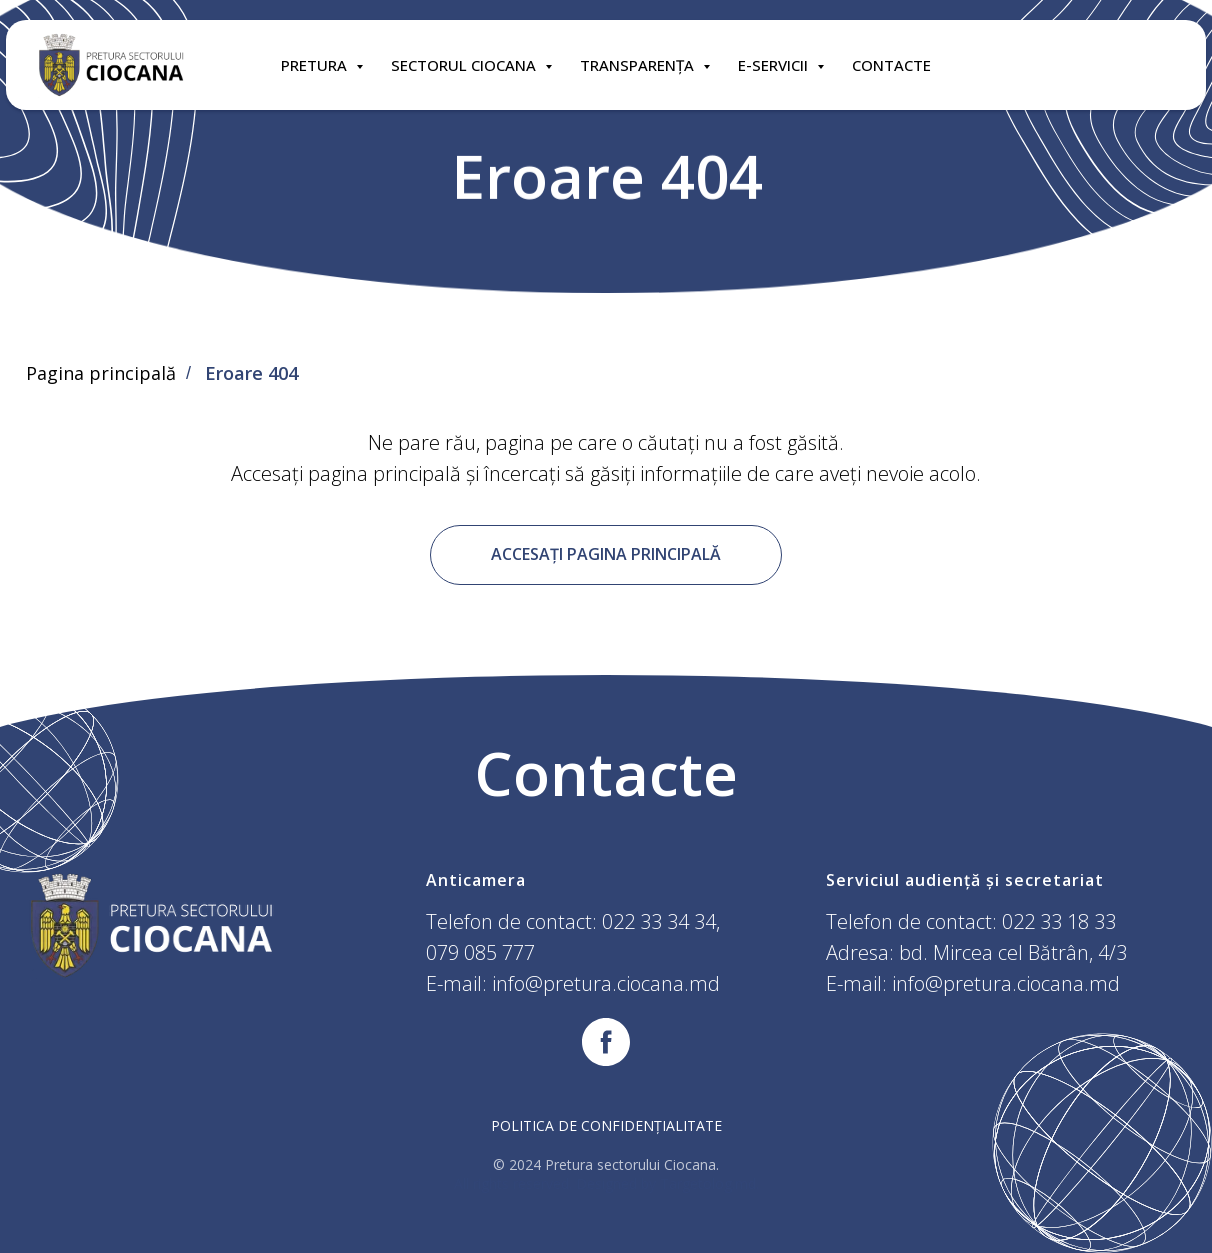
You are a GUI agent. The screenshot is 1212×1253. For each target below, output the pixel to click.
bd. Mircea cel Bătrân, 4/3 (1013, 952)
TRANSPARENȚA (639, 65)
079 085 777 (480, 952)
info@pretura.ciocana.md (606, 983)
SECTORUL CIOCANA (465, 65)
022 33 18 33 (1059, 921)
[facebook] (606, 1042)
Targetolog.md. (709, 1183)
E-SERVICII (775, 65)
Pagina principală (101, 374)
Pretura (316, 65)
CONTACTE (891, 65)
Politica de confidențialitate (606, 1125)
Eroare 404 (251, 374)
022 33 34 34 (659, 921)
